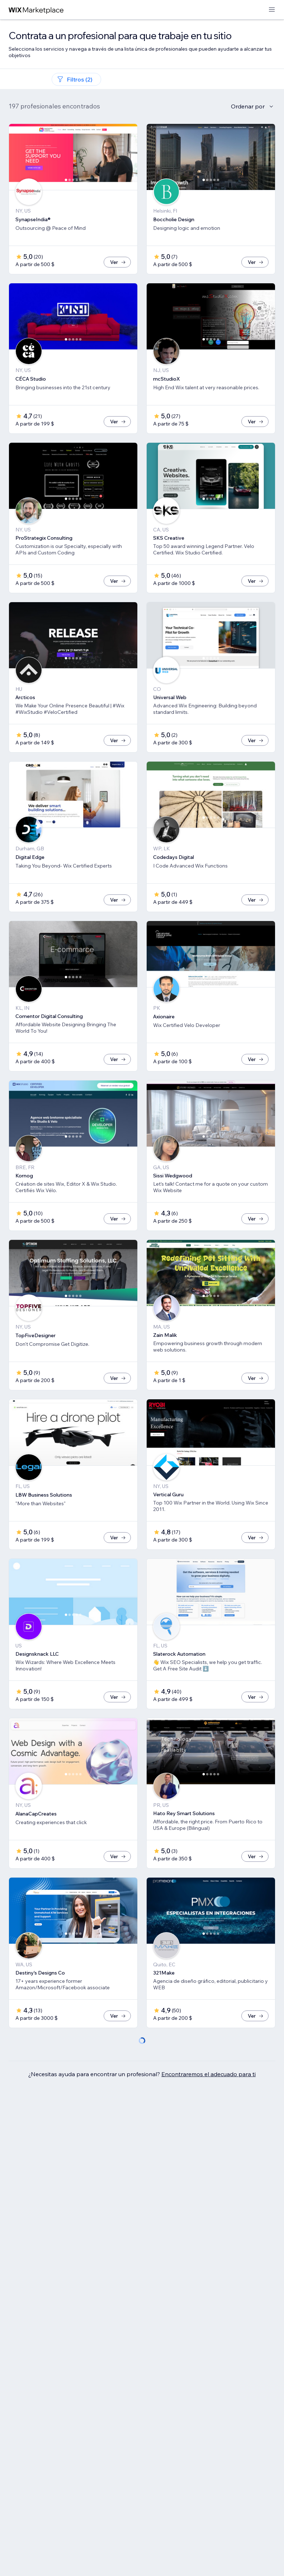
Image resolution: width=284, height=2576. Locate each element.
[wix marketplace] (36, 10)
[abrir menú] (272, 10)
